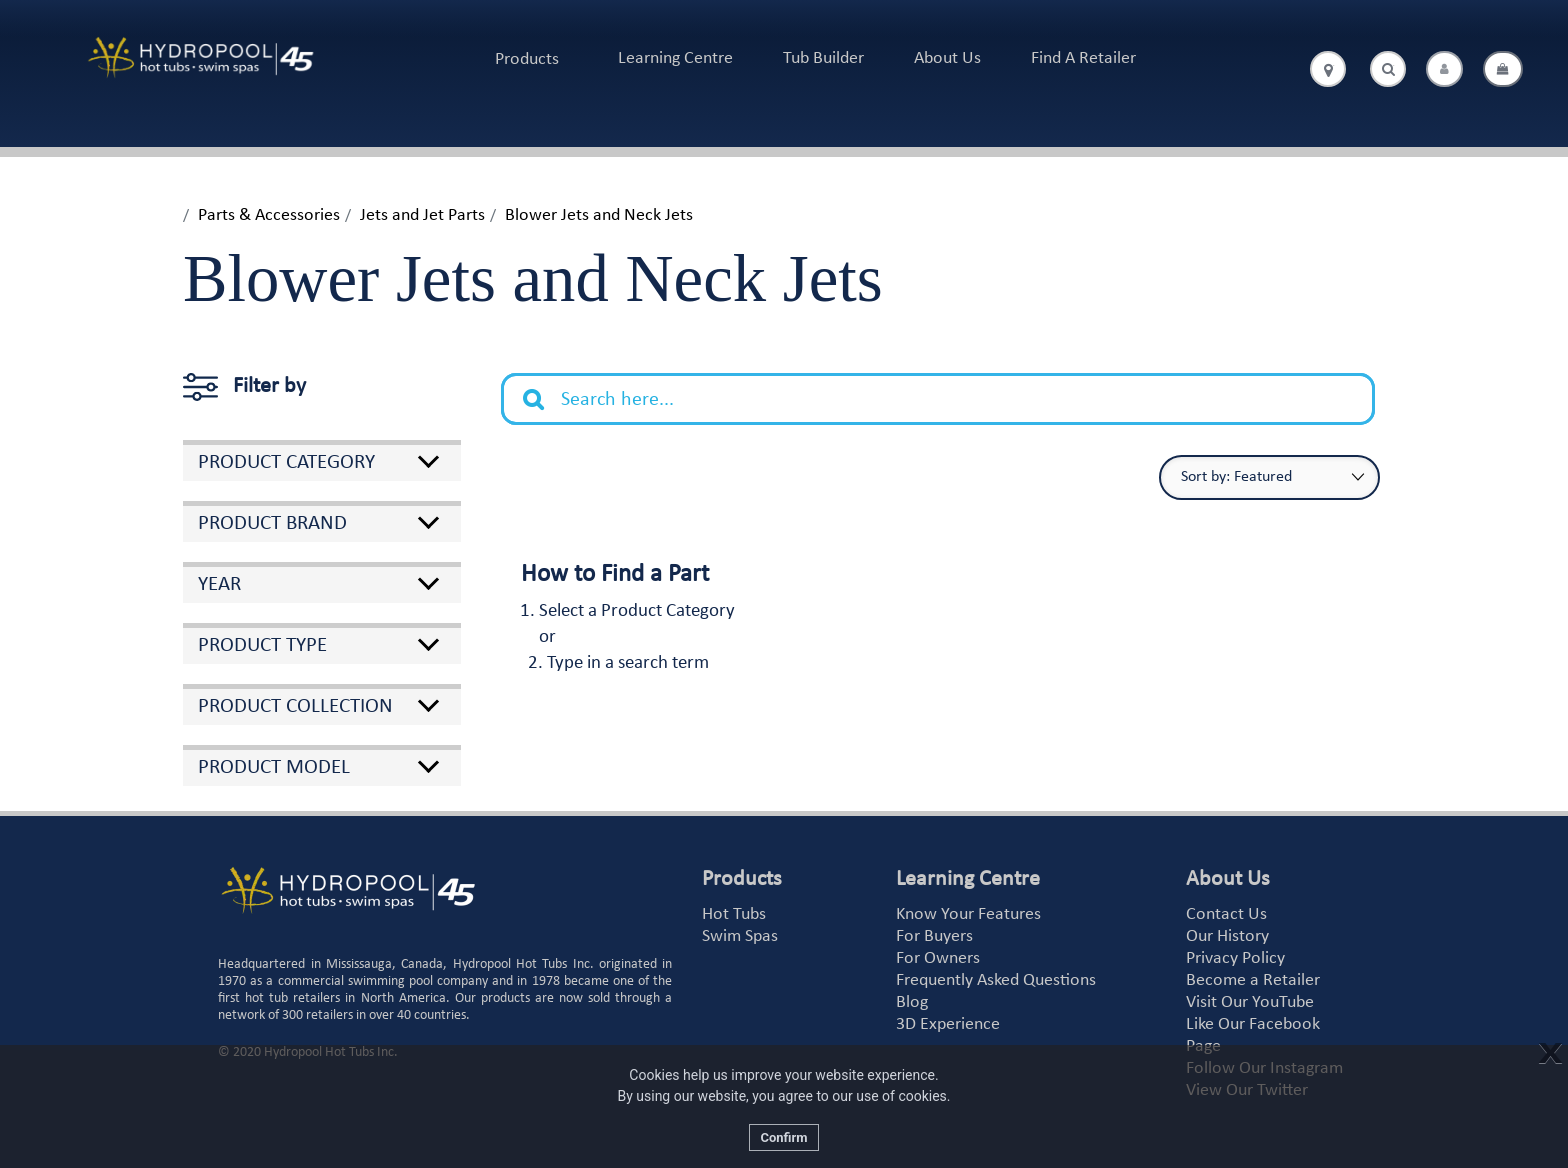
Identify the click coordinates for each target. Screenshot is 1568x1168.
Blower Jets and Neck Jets (599, 215)
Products (527, 59)
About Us (947, 58)
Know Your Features (968, 914)
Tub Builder (823, 58)
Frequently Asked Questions (996, 980)
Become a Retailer (1253, 980)
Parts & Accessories (269, 215)
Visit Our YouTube (1250, 1002)
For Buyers (934, 936)
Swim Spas (740, 936)
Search (544, 384)
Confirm (783, 1137)
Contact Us (1226, 914)
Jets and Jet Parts (422, 215)
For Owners (938, 958)
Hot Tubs (734, 914)
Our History (1227, 936)
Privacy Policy (1235, 958)
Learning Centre (675, 58)
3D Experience (948, 1024)
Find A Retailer (1083, 58)
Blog (912, 1002)
